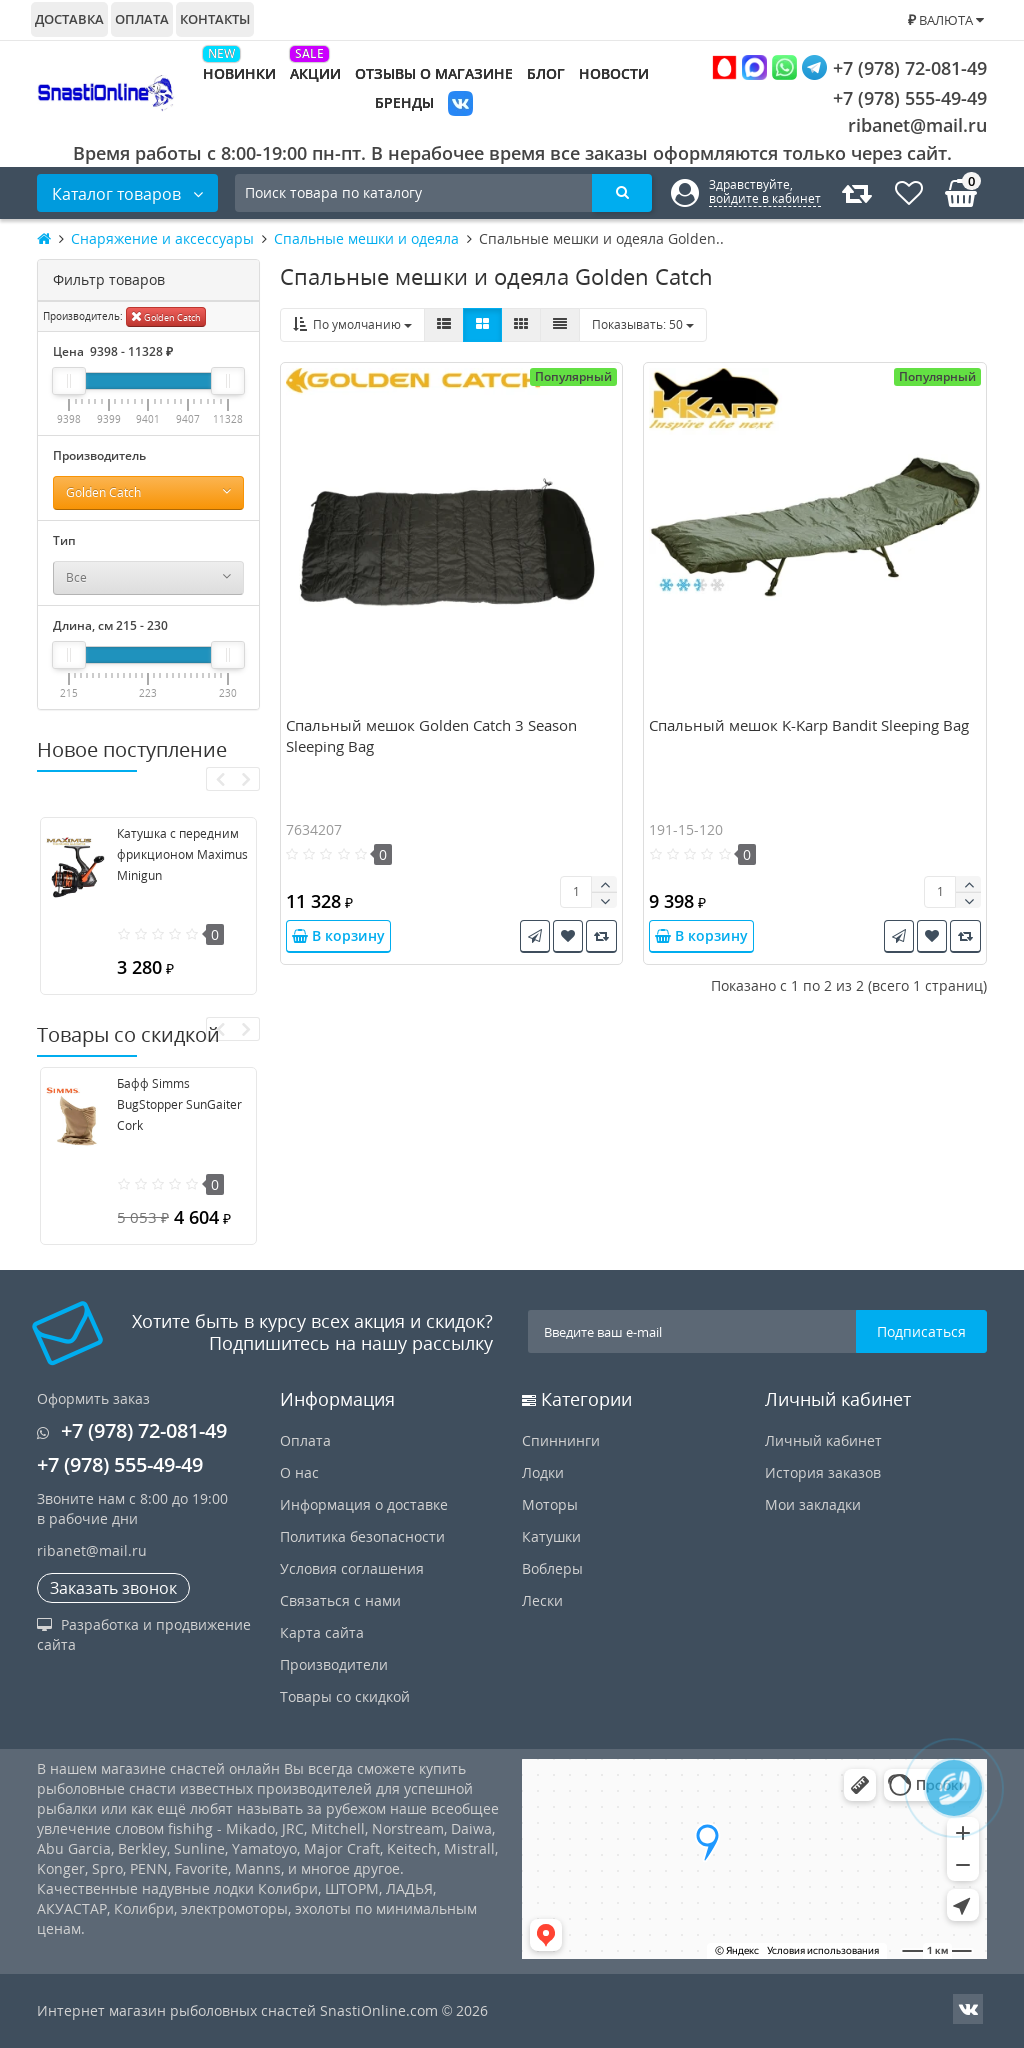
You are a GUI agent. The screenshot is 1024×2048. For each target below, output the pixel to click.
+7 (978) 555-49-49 (894, 98)
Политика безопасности (362, 1536)
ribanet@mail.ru (917, 125)
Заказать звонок (113, 1588)
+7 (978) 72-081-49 (849, 67)
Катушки (551, 1536)
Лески (542, 1600)
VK (460, 105)
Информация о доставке (364, 1504)
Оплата (142, 19)
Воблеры (552, 1568)
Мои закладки (813, 1504)
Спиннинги (561, 1440)
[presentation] (219, 779)
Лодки (543, 1472)
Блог (546, 73)
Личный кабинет (823, 1440)
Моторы (550, 1504)
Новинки (239, 73)
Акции (315, 73)
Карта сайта (322, 1632)
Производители (334, 1664)
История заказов (823, 1472)
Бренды (404, 102)
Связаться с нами (340, 1600)
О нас (299, 1472)
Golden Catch (166, 316)
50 (643, 324)
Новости (614, 73)
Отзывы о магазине (434, 73)
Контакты (215, 19)
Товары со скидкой (345, 1696)
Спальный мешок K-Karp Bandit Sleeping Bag (809, 725)
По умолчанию (352, 324)
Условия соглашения (352, 1568)
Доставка (69, 19)
